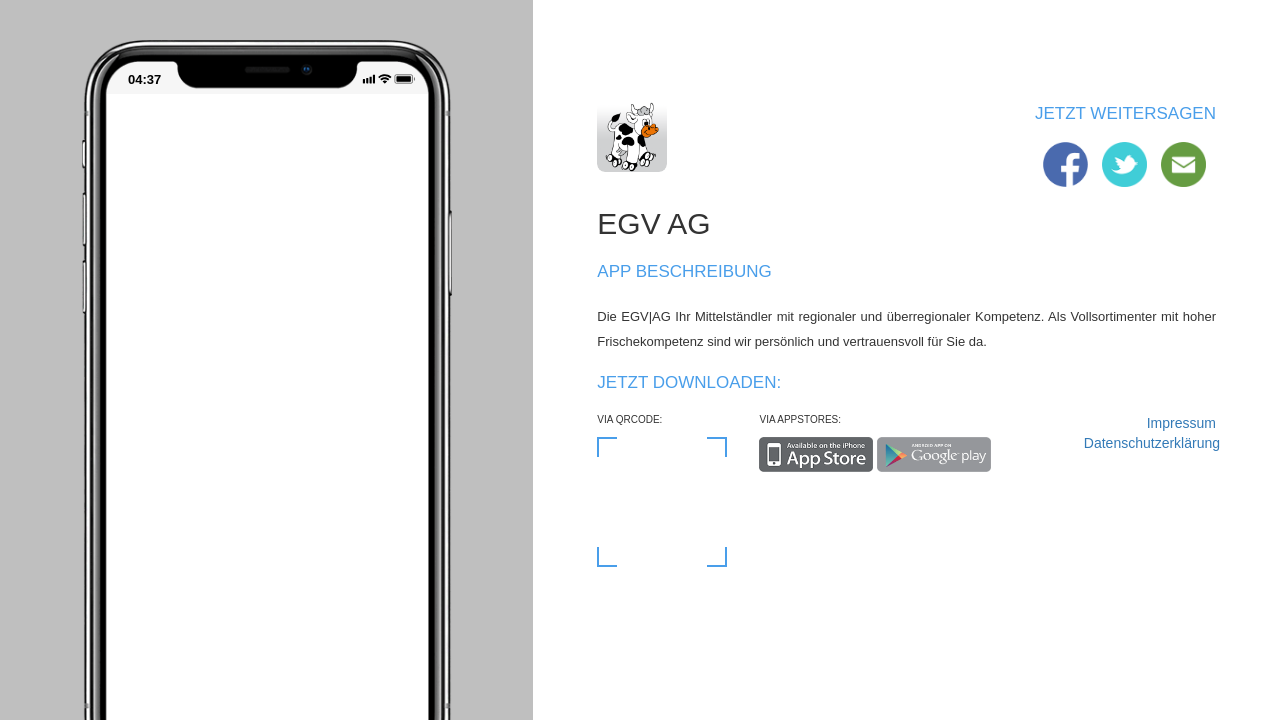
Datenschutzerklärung (1150, 443)
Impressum (1181, 423)
